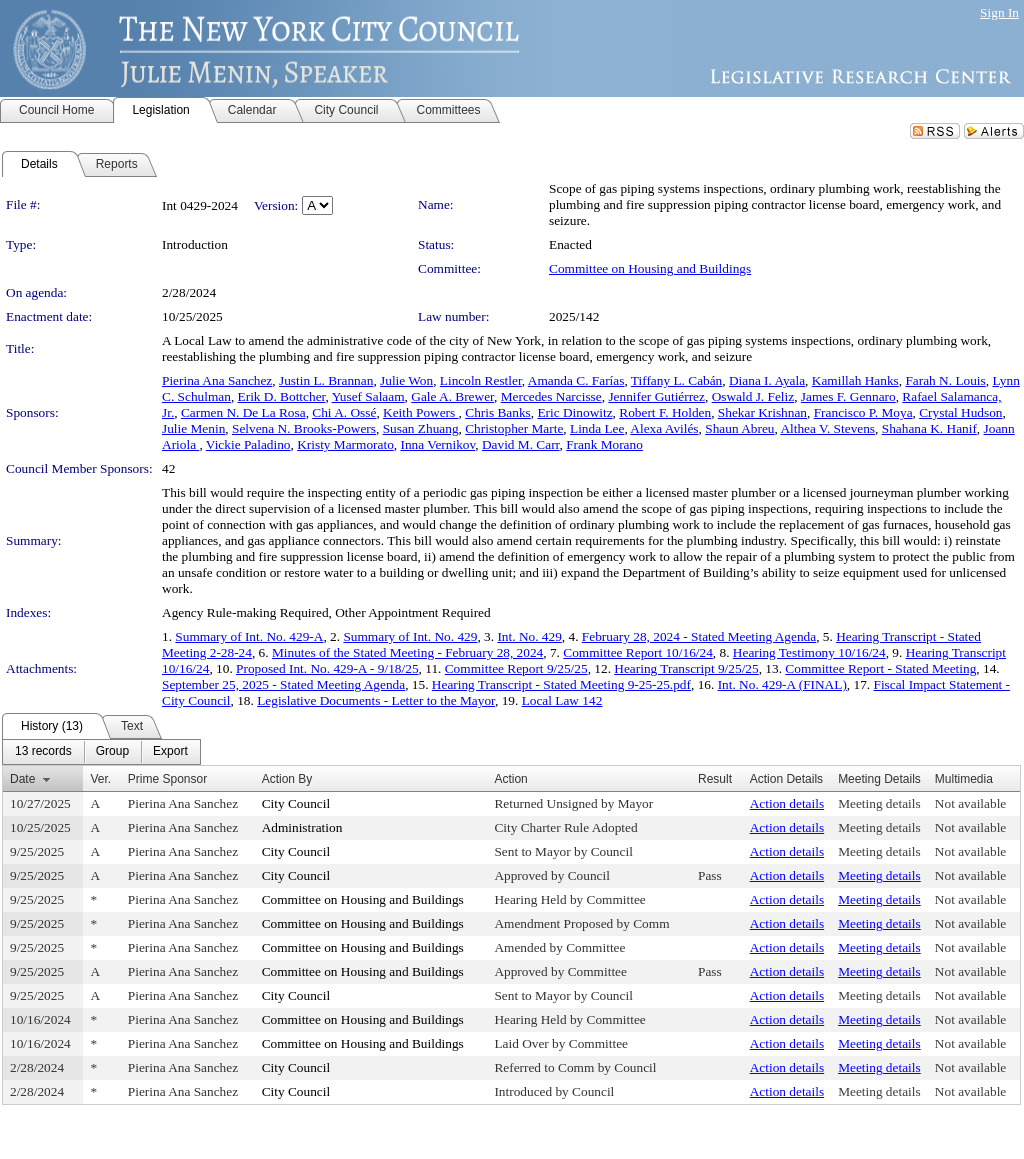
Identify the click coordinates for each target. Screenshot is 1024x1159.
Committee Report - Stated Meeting (880, 668)
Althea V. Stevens (827, 428)
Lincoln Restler (481, 380)
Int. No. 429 (529, 636)
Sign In (999, 12)
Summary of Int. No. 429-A (249, 636)
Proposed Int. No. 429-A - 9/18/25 (327, 668)
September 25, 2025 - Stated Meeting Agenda (283, 684)
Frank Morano (604, 444)
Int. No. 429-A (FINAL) (782, 684)
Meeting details (879, 803)
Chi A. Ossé (344, 412)
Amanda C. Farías (576, 380)
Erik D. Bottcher (282, 396)
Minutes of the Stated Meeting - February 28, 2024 (407, 652)
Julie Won (406, 380)
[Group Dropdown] (112, 752)
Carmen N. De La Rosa (243, 412)
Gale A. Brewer (452, 396)
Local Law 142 (562, 700)
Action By (287, 779)
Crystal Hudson (960, 412)
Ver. (100, 779)
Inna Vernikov (438, 444)
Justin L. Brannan (326, 380)
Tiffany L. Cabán (676, 380)
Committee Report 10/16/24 (638, 652)
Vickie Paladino (248, 444)
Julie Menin (193, 428)
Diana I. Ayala (767, 380)
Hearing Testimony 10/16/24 (809, 652)
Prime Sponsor (167, 779)
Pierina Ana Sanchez (217, 380)
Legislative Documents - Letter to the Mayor (376, 700)
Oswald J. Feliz (753, 396)
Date (22, 779)
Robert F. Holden (665, 412)
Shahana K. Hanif (929, 428)
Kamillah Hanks (855, 380)
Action (510, 779)
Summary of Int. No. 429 (410, 636)
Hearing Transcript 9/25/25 (686, 668)
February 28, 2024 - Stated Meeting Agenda (699, 636)
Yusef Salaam (368, 396)
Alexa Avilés (664, 428)
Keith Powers (421, 412)
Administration (302, 827)
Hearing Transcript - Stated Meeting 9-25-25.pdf (561, 684)
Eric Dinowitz (574, 412)
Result (715, 779)
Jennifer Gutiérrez (656, 396)
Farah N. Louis (945, 380)
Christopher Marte (514, 428)
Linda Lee (597, 428)
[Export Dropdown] (170, 752)
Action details (787, 803)
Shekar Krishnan (762, 412)
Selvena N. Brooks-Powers (304, 428)
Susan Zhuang (421, 428)
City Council (296, 803)
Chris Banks (498, 412)
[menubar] (101, 752)
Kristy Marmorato (345, 444)
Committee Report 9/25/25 (516, 668)
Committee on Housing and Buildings (650, 268)
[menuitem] (43, 752)
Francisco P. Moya (863, 412)
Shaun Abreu (739, 428)
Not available (970, 803)
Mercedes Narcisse (551, 396)
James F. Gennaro (848, 396)
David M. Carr (521, 444)
